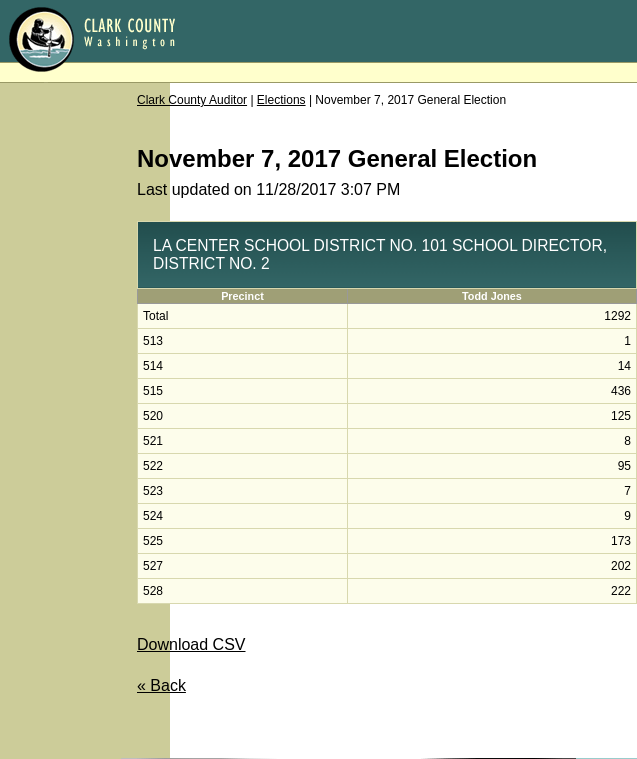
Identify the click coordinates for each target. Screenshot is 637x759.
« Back (161, 685)
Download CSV (191, 644)
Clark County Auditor (192, 100)
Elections (281, 100)
